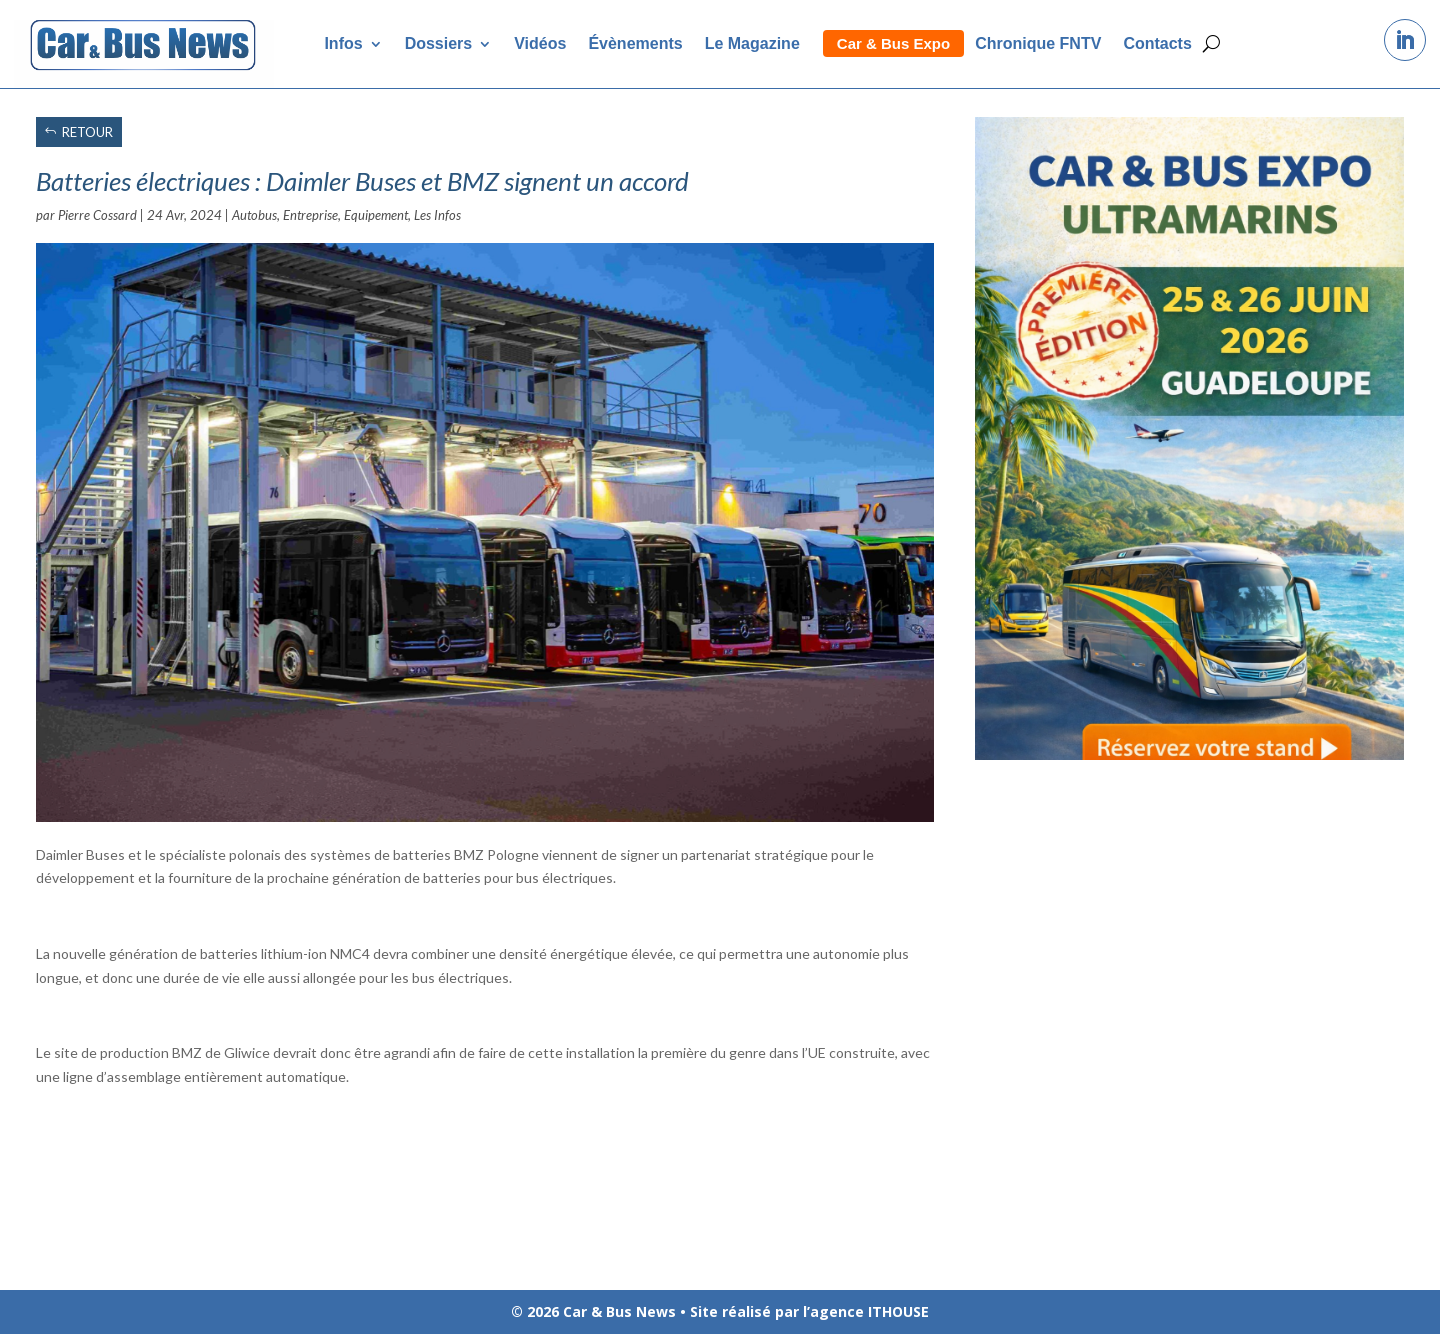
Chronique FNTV (1038, 43)
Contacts (1157, 43)
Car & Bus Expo (893, 43)
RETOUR (87, 132)
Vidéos (540, 43)
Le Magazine (752, 43)
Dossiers (439, 43)
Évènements (635, 43)
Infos (343, 43)
